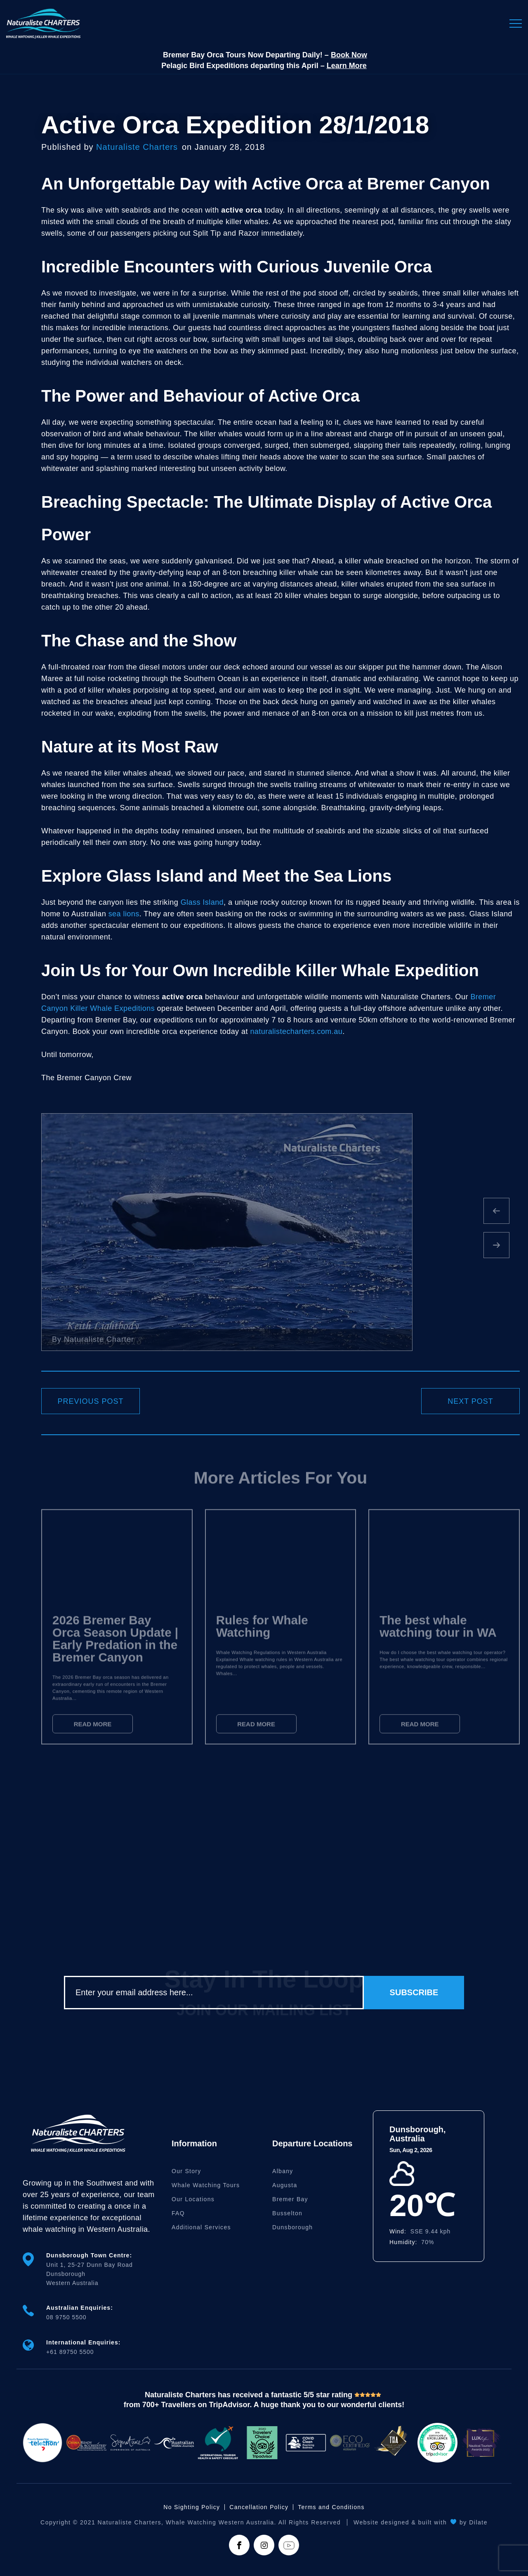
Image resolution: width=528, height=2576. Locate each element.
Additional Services (201, 2227)
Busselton (287, 2213)
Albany (282, 2171)
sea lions (123, 914)
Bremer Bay (290, 2199)
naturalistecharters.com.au (296, 1031)
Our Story (186, 2171)
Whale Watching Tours (206, 2185)
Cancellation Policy (258, 2507)
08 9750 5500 (66, 2317)
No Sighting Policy (191, 2507)
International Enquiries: (83, 2342)
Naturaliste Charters (137, 146)
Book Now (349, 55)
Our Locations (193, 2199)
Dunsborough (292, 2227)
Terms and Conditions (331, 2507)
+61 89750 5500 (70, 2352)
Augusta (284, 2185)
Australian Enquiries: (79, 2308)
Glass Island (202, 902)
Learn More (347, 66)
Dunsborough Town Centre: (89, 2255)
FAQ (178, 2213)
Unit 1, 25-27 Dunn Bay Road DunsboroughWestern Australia (89, 2273)
